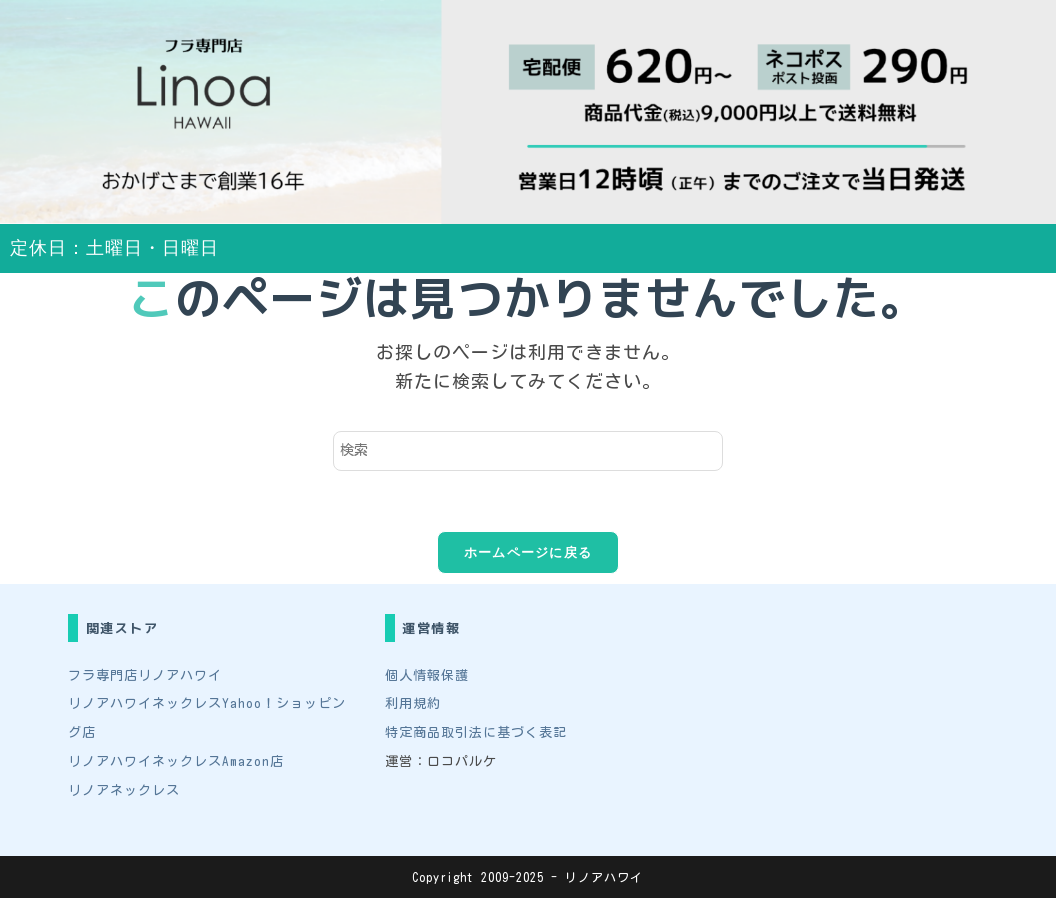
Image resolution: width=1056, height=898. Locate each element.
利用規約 (413, 703)
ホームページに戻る (528, 552)
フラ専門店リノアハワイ (145, 675)
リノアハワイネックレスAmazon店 (176, 761)
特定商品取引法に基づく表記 (476, 732)
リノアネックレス (124, 790)
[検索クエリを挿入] (528, 451)
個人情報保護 (427, 675)
